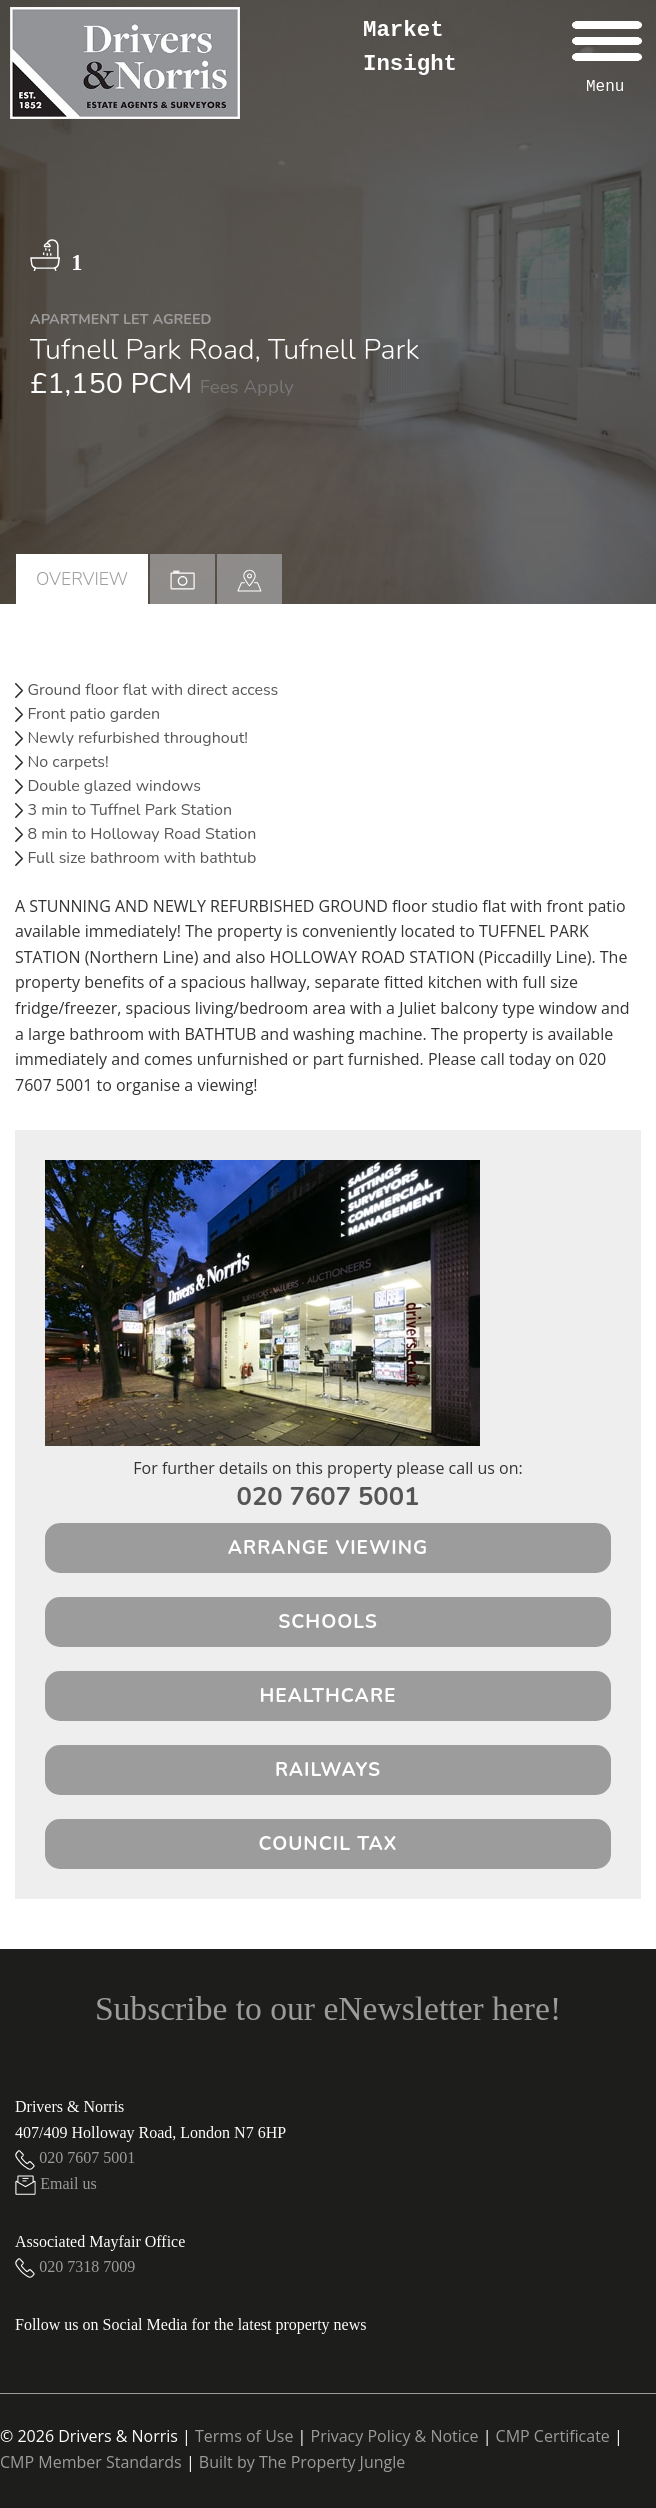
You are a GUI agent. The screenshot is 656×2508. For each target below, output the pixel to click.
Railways (328, 1770)
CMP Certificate (553, 2436)
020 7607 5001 (328, 1496)
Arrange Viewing (328, 1548)
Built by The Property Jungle (302, 2462)
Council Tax (328, 1844)
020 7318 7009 (75, 2266)
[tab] (249, 579)
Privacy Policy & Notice (395, 2436)
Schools (328, 1622)
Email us (56, 2183)
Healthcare (328, 1696)
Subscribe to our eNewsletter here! (328, 2008)
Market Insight (410, 47)
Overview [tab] (82, 579)
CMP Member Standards (91, 2462)
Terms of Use (244, 2436)
